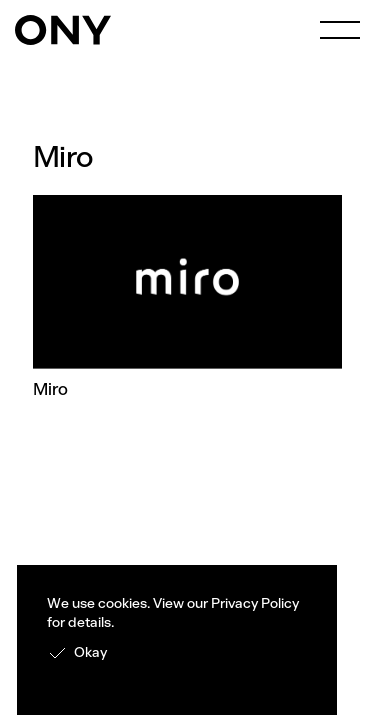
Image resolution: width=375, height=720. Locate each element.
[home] (63, 30)
